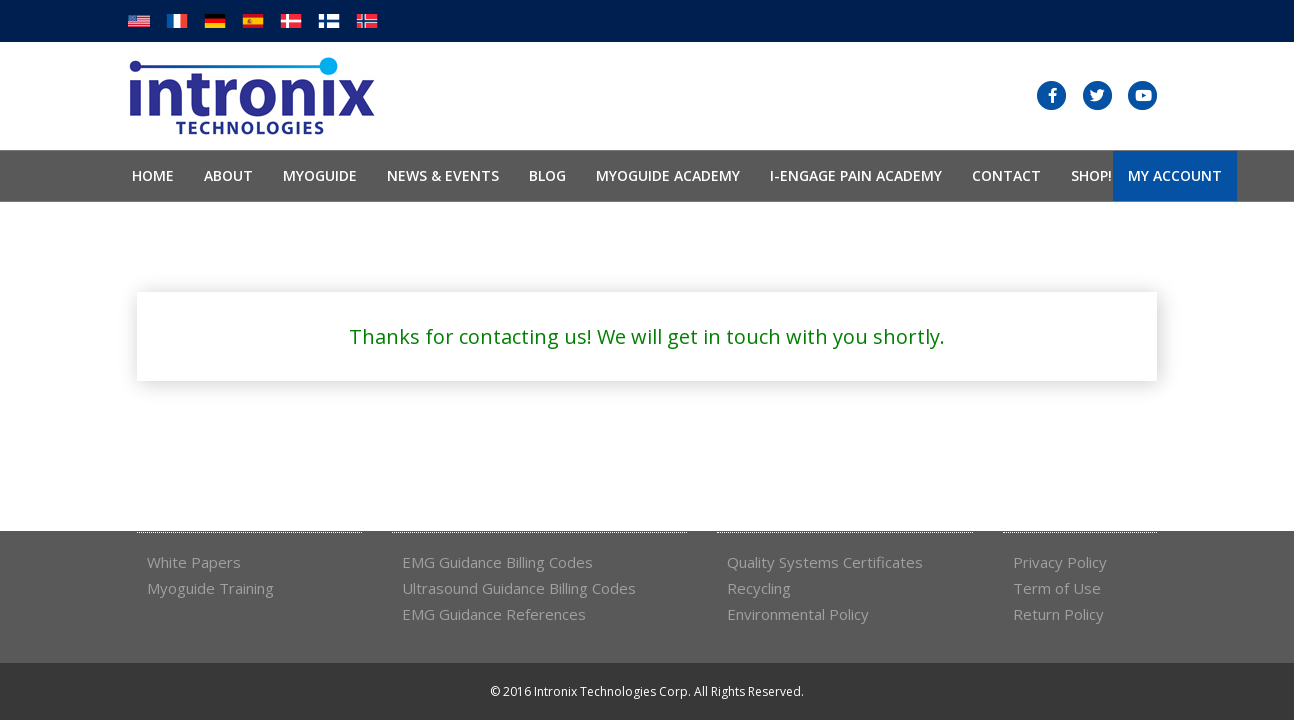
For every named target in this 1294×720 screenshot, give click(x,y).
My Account (1175, 175)
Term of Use (1057, 588)
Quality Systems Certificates (825, 562)
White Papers (194, 562)
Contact (1006, 175)
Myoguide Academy (668, 175)
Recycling (759, 588)
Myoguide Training (210, 588)
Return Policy (1058, 614)
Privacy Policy (1060, 562)
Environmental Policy (798, 614)
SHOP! (1091, 175)
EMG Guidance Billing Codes (497, 562)
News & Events (443, 175)
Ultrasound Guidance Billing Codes (519, 588)
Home (153, 175)
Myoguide (320, 175)
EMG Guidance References (494, 614)
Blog (547, 175)
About (228, 175)
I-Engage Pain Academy (856, 175)
